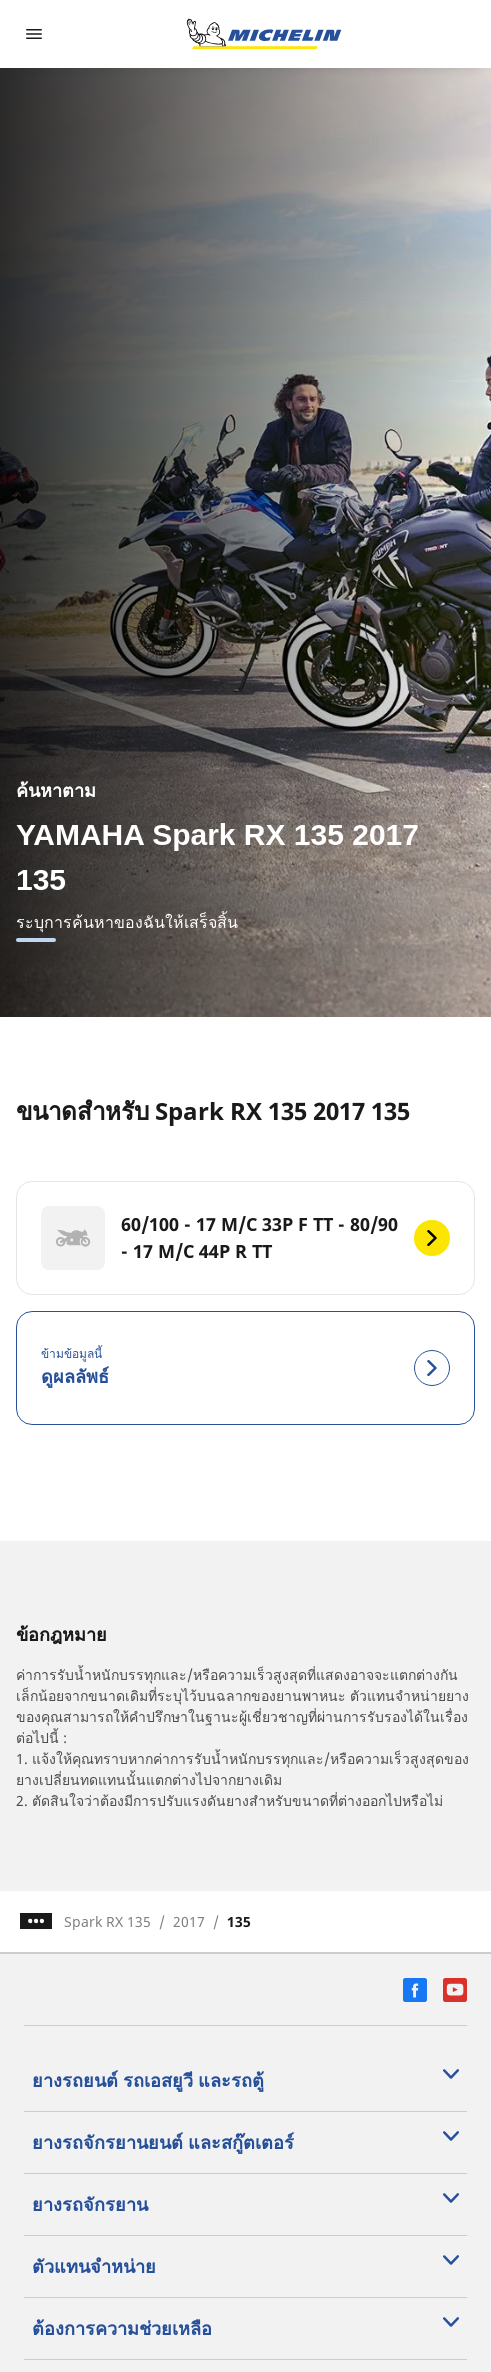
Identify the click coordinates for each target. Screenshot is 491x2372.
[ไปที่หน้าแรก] (264, 34)
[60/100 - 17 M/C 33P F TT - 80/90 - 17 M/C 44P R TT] (245, 1238)
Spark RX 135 (107, 1921)
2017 (189, 1921)
